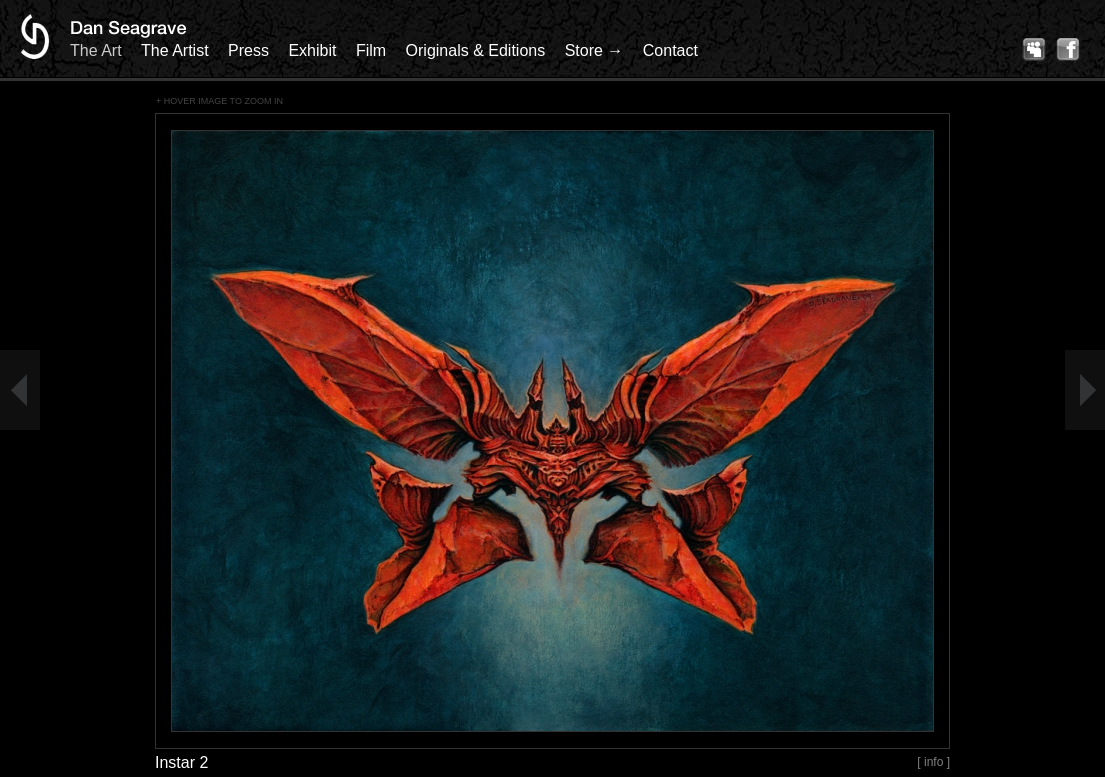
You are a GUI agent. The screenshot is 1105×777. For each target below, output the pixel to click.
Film (371, 50)
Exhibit (312, 50)
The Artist (175, 50)
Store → (594, 50)
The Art (96, 50)
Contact (670, 50)
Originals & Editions (476, 50)
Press (248, 50)
